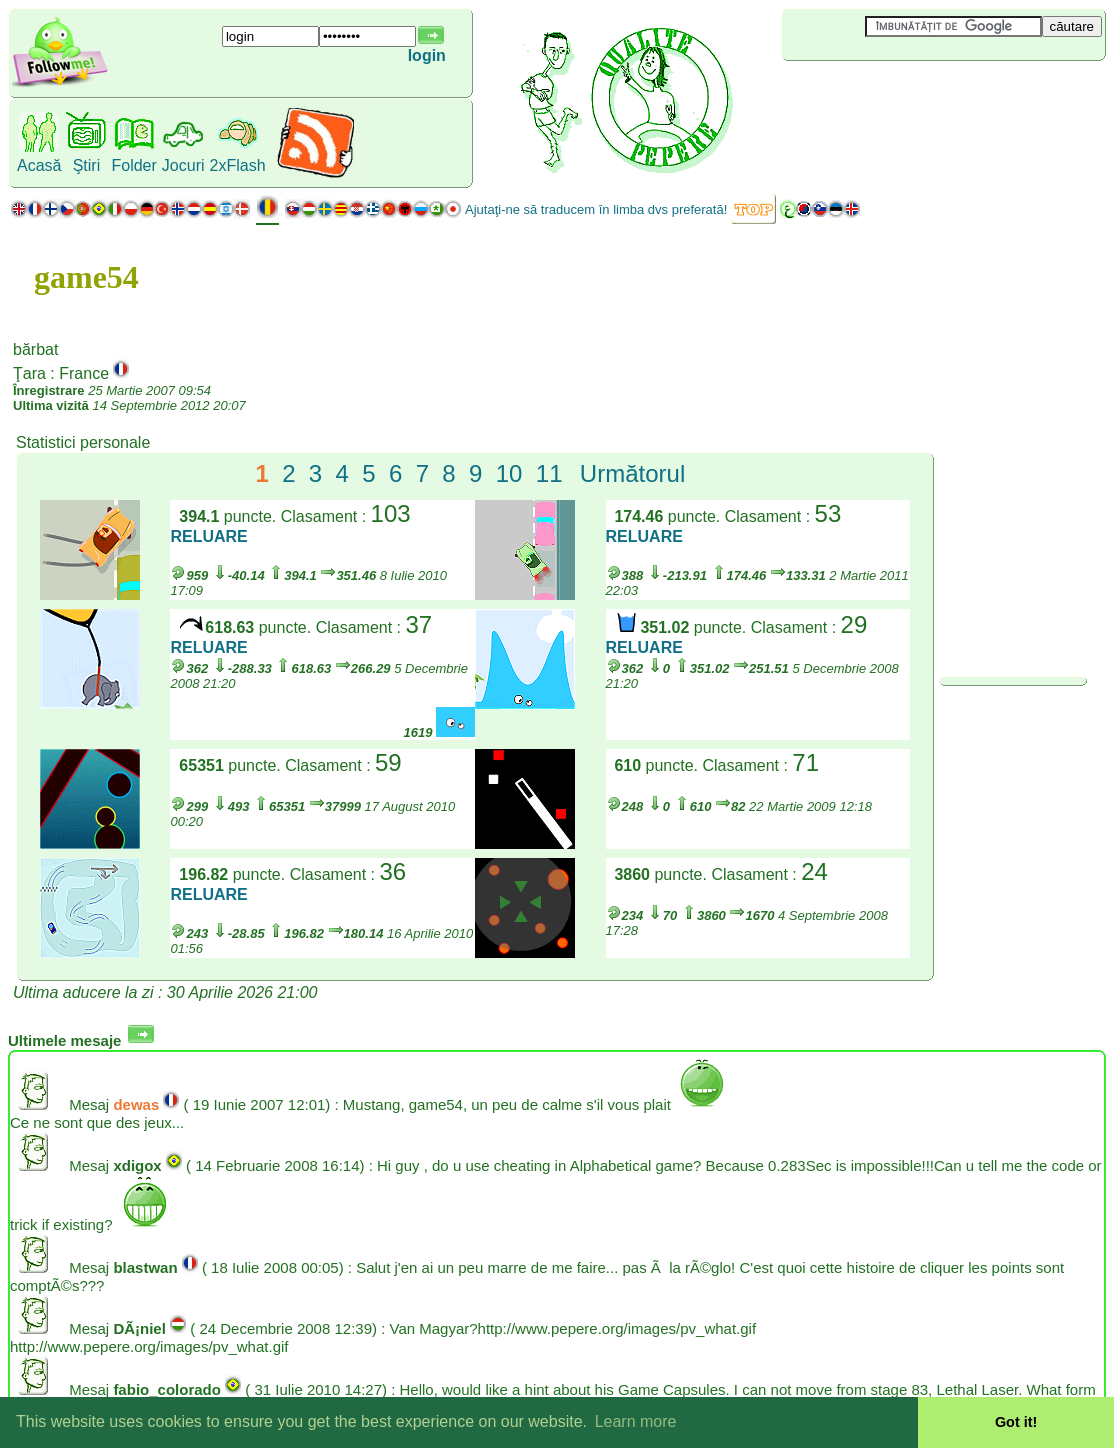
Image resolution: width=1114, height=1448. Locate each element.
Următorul (632, 473)
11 (549, 473)
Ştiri (87, 165)
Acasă (39, 165)
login (427, 55)
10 (509, 473)
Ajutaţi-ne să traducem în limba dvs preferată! (596, 209)
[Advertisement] (901, 94)
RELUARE (208, 536)
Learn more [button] (636, 1421)
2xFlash (238, 165)
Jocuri (183, 165)
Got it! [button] (1016, 1422)
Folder (133, 165)
